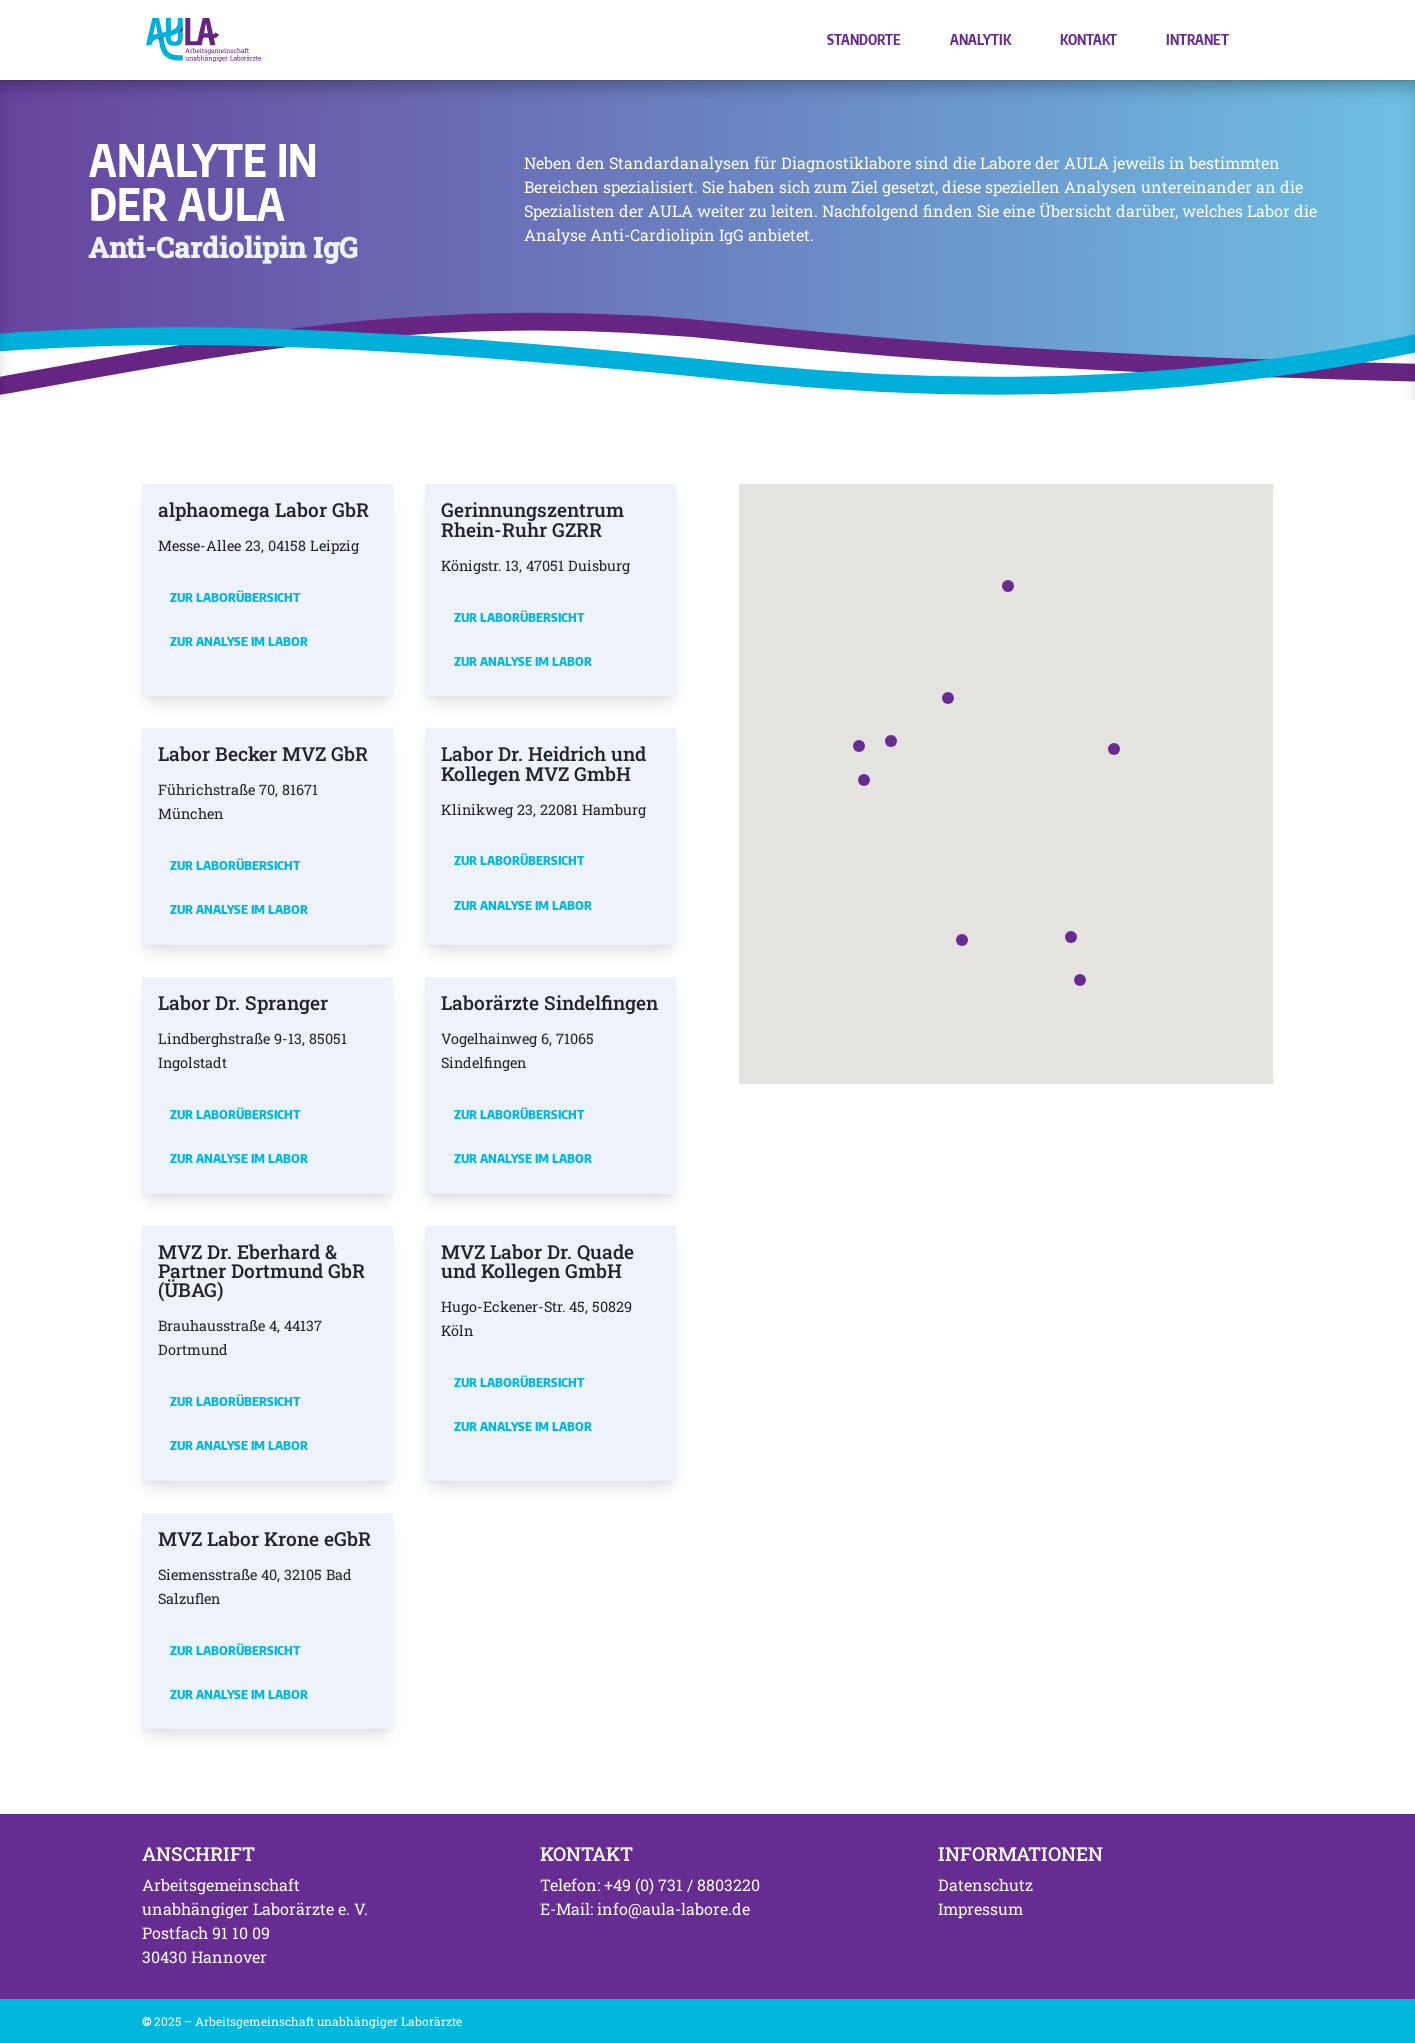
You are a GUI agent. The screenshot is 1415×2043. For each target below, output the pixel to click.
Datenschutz (985, 1884)
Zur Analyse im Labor (239, 641)
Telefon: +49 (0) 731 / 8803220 (650, 1884)
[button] (891, 741)
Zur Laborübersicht (235, 597)
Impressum (980, 1908)
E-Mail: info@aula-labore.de (645, 1908)
